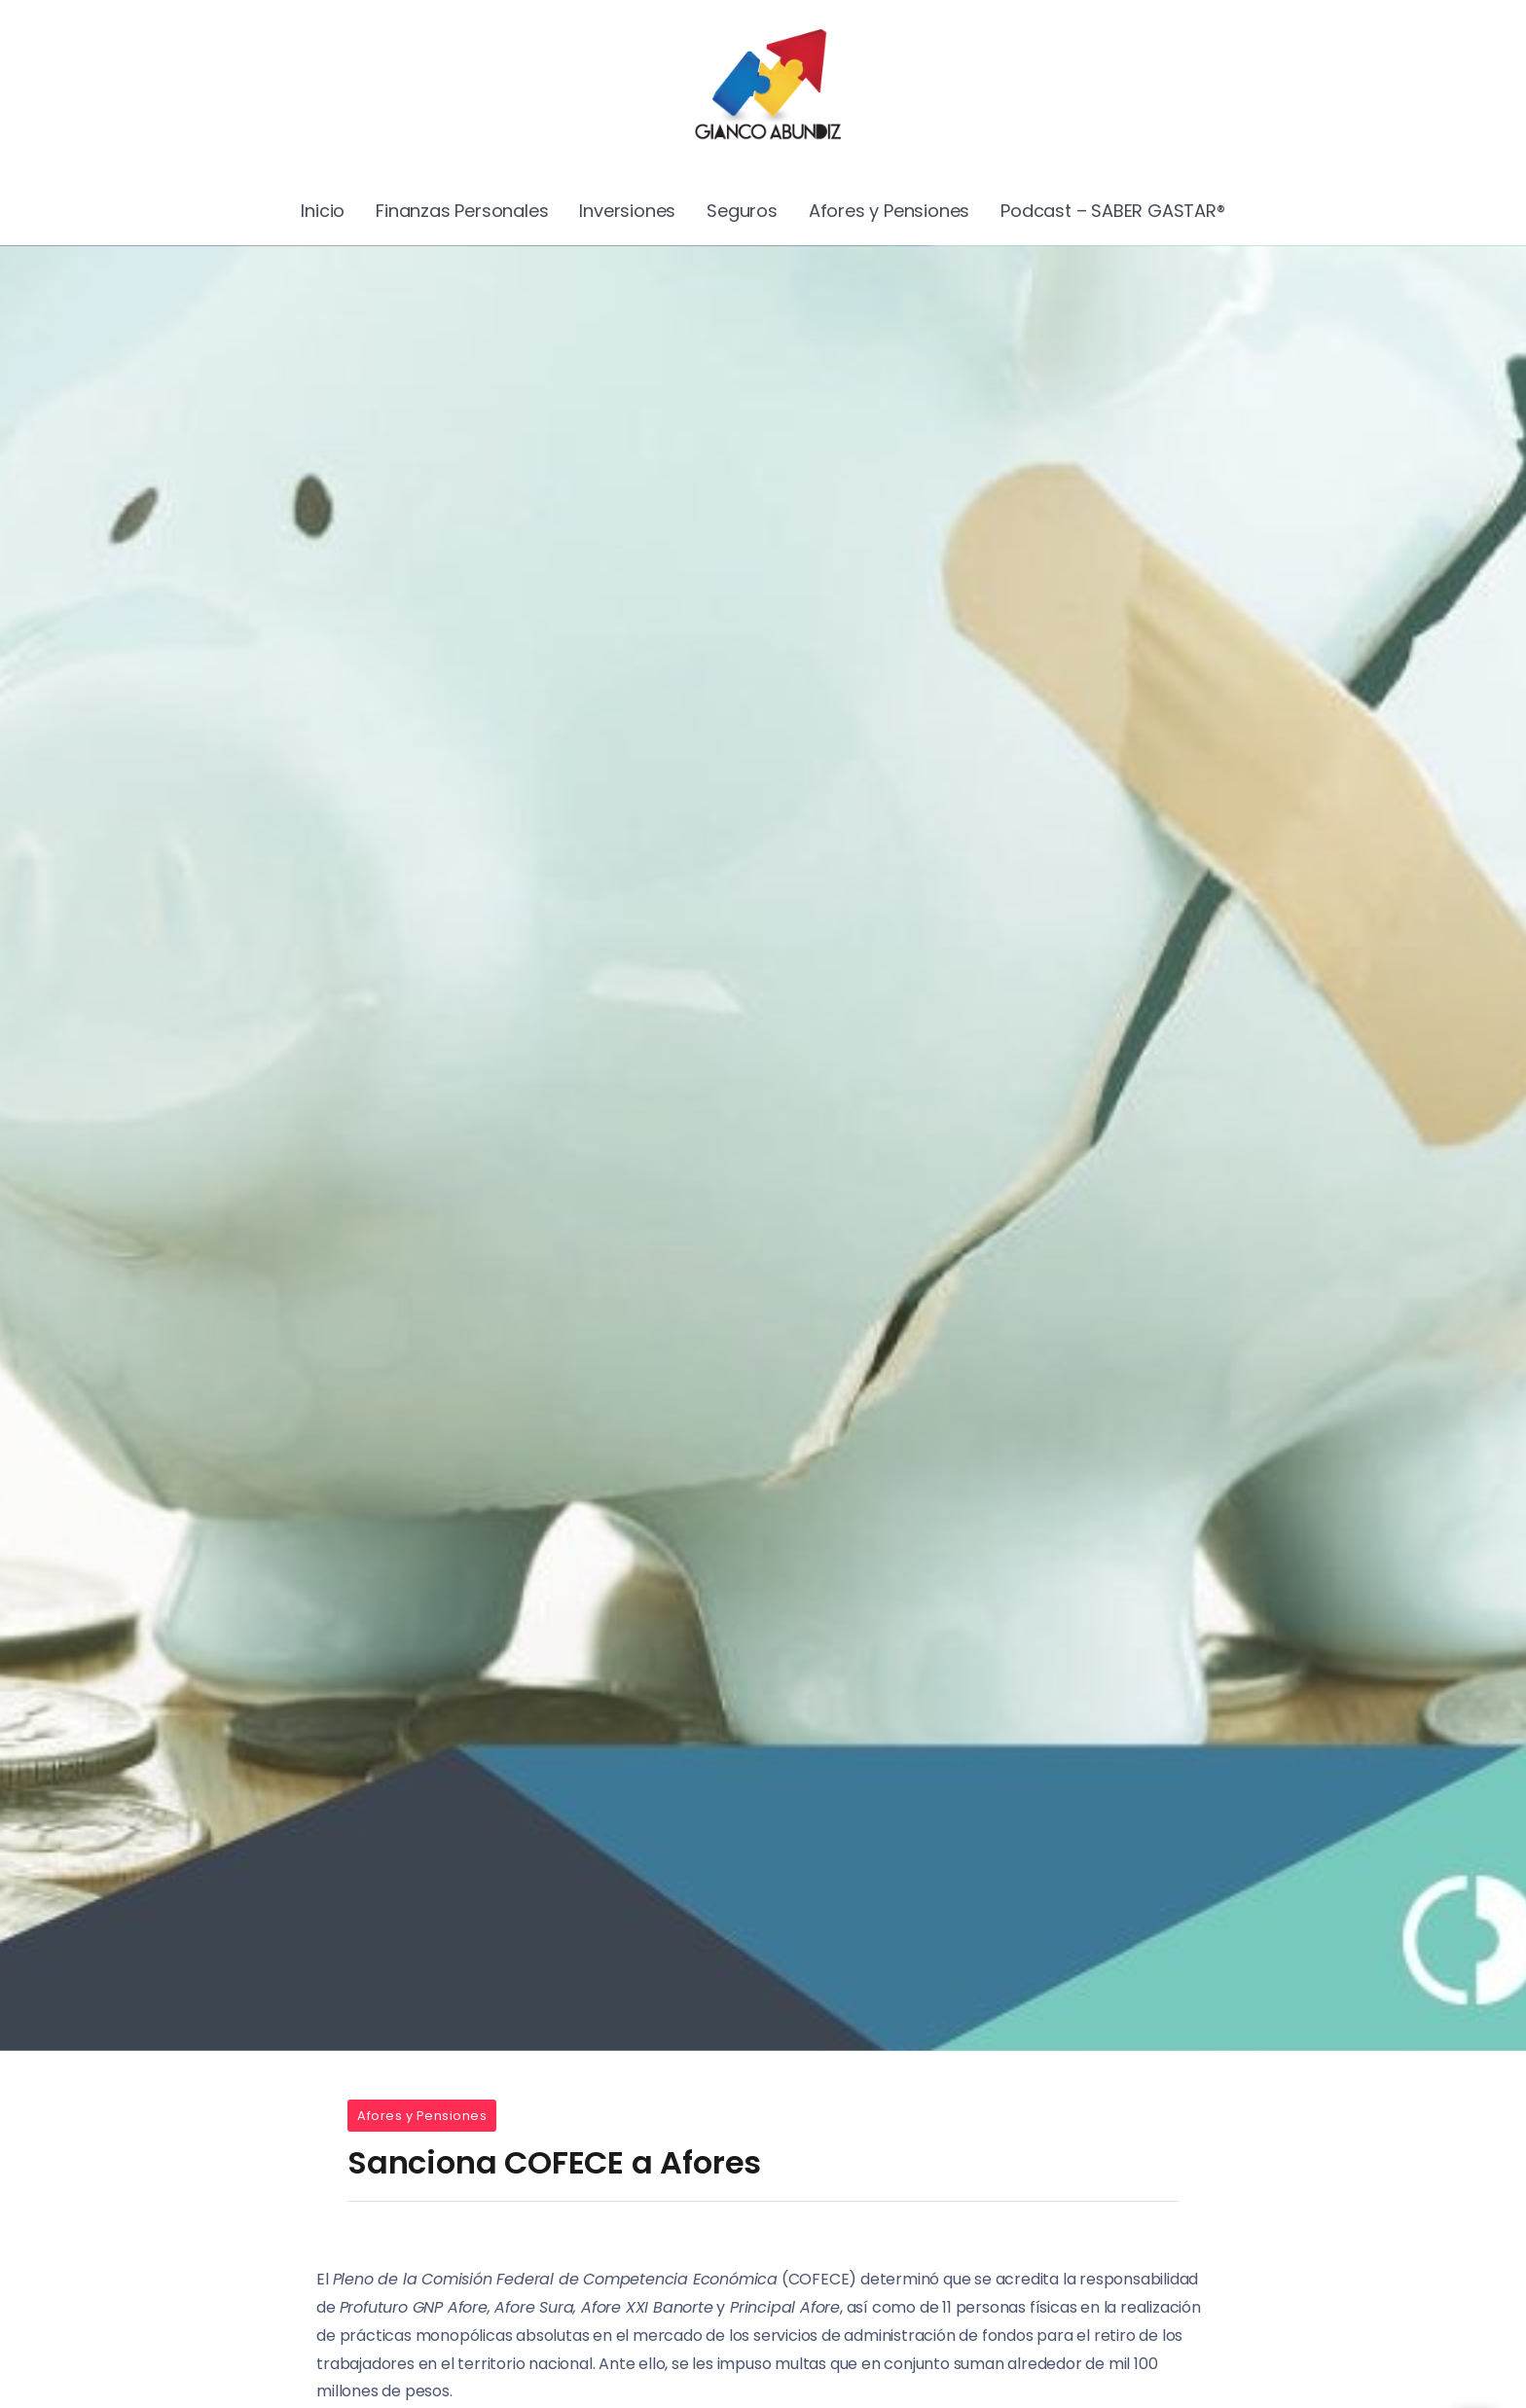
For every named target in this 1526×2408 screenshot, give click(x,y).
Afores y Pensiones (422, 2115)
